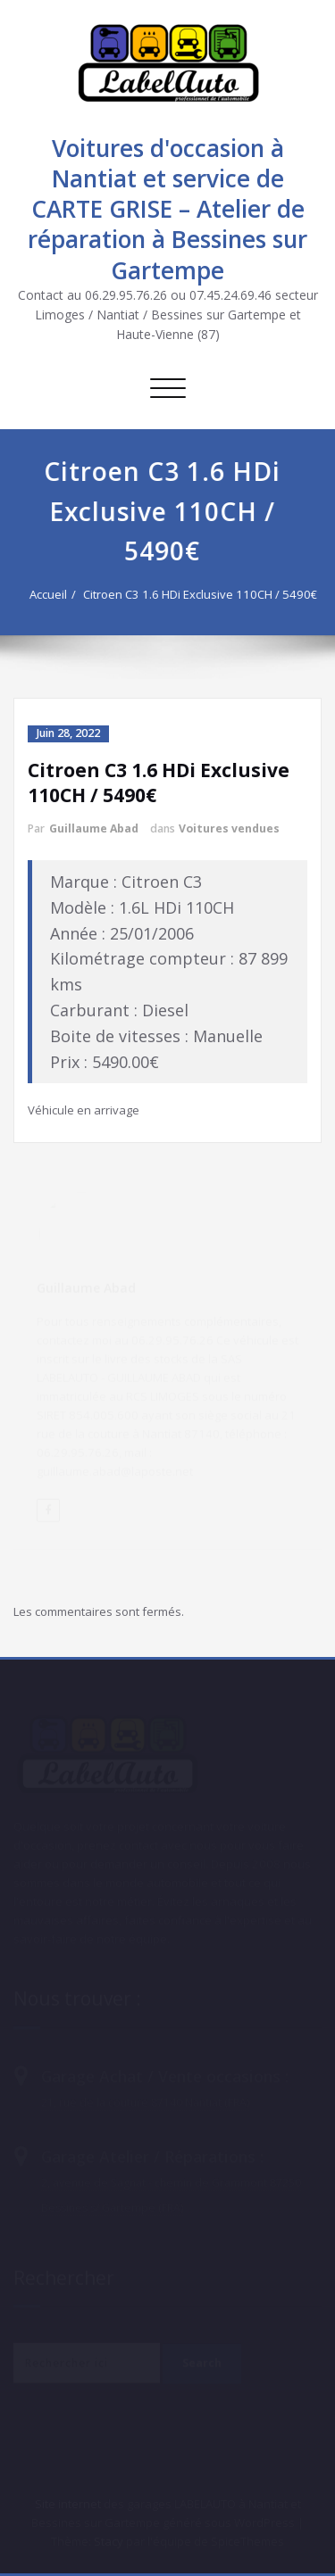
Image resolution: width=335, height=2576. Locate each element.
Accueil (44, 594)
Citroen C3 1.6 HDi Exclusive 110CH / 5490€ (197, 594)
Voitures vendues (229, 828)
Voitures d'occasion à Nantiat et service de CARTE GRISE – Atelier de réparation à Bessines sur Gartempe (167, 209)
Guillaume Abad (93, 828)
